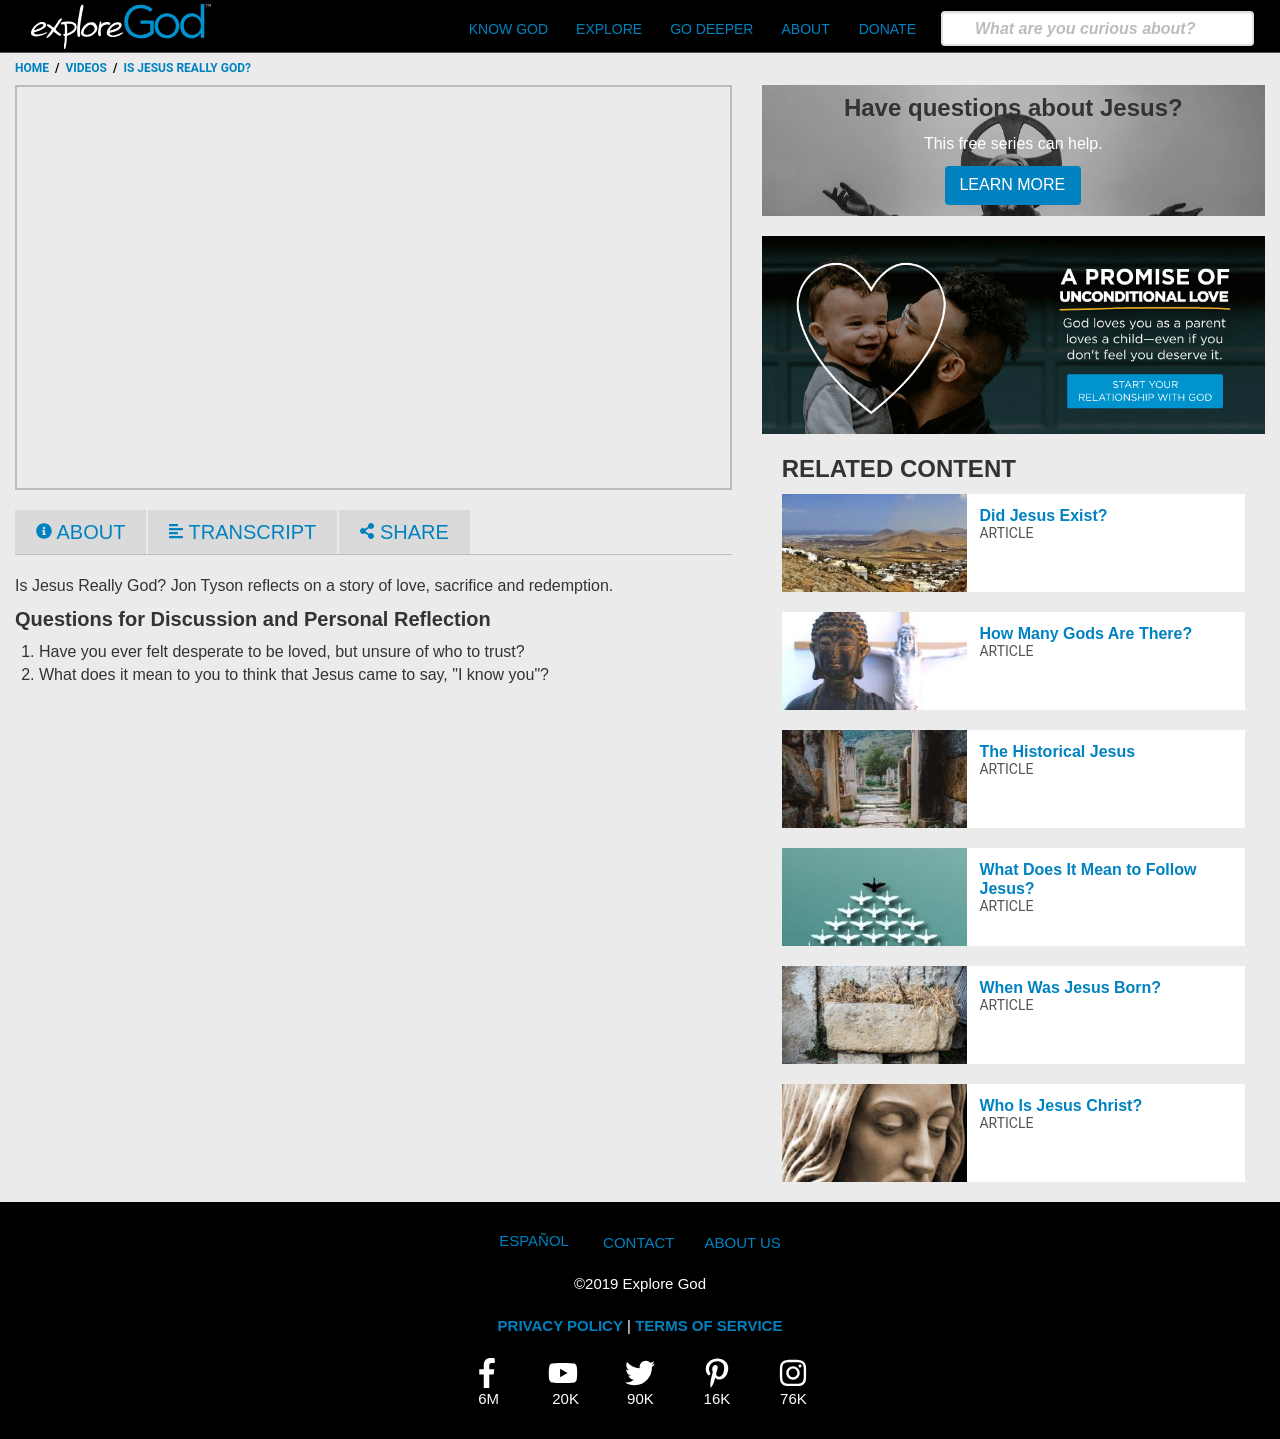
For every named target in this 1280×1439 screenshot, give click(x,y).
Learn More (1012, 184)
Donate (887, 29)
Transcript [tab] (242, 532)
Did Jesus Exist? (1043, 515)
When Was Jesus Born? (1070, 987)
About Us (742, 1242)
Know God (508, 29)
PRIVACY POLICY (560, 1325)
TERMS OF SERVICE (708, 1325)
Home (32, 68)
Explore (609, 29)
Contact (638, 1242)
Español (534, 1240)
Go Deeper (711, 29)
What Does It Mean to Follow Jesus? (1087, 879)
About (805, 29)
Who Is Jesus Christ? (1060, 1105)
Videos (86, 68)
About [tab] (80, 532)
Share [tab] (404, 532)
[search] (1097, 28)
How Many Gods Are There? (1085, 633)
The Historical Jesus (1057, 751)
